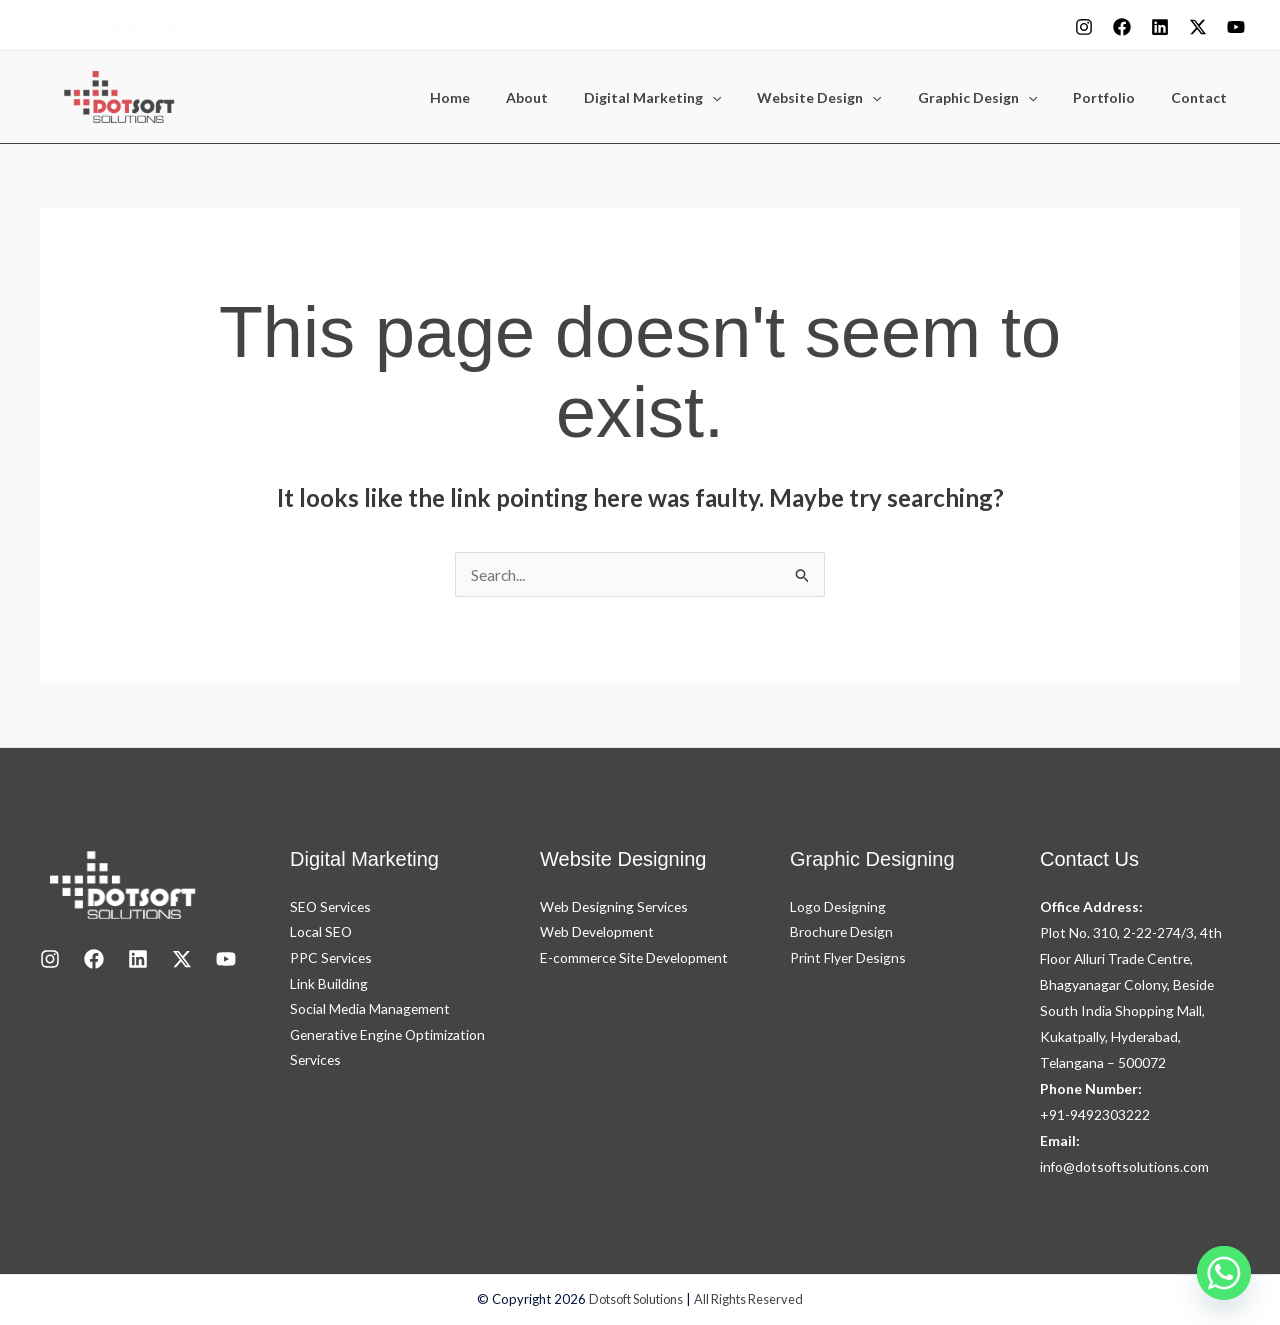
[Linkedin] (1160, 27)
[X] (1198, 27)
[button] (748, 98)
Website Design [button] (847, 98)
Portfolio (1116, 98)
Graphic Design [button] (997, 98)
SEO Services (332, 906)
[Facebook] (1122, 27)
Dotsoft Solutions (634, 1300)
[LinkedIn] (138, 959)
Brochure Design (842, 932)
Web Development (599, 932)
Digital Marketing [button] (688, 98)
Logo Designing (838, 906)
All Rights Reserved (753, 1300)
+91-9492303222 (135, 24)
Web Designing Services (616, 906)
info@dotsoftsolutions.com (1125, 1166)
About (571, 98)
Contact (1203, 98)
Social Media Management (371, 1010)
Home (502, 98)
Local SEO (321, 932)
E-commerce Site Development (637, 958)
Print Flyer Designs (849, 958)
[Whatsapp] (1224, 1273)
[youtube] (1236, 27)
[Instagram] (1084, 27)
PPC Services (332, 958)
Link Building (329, 984)
